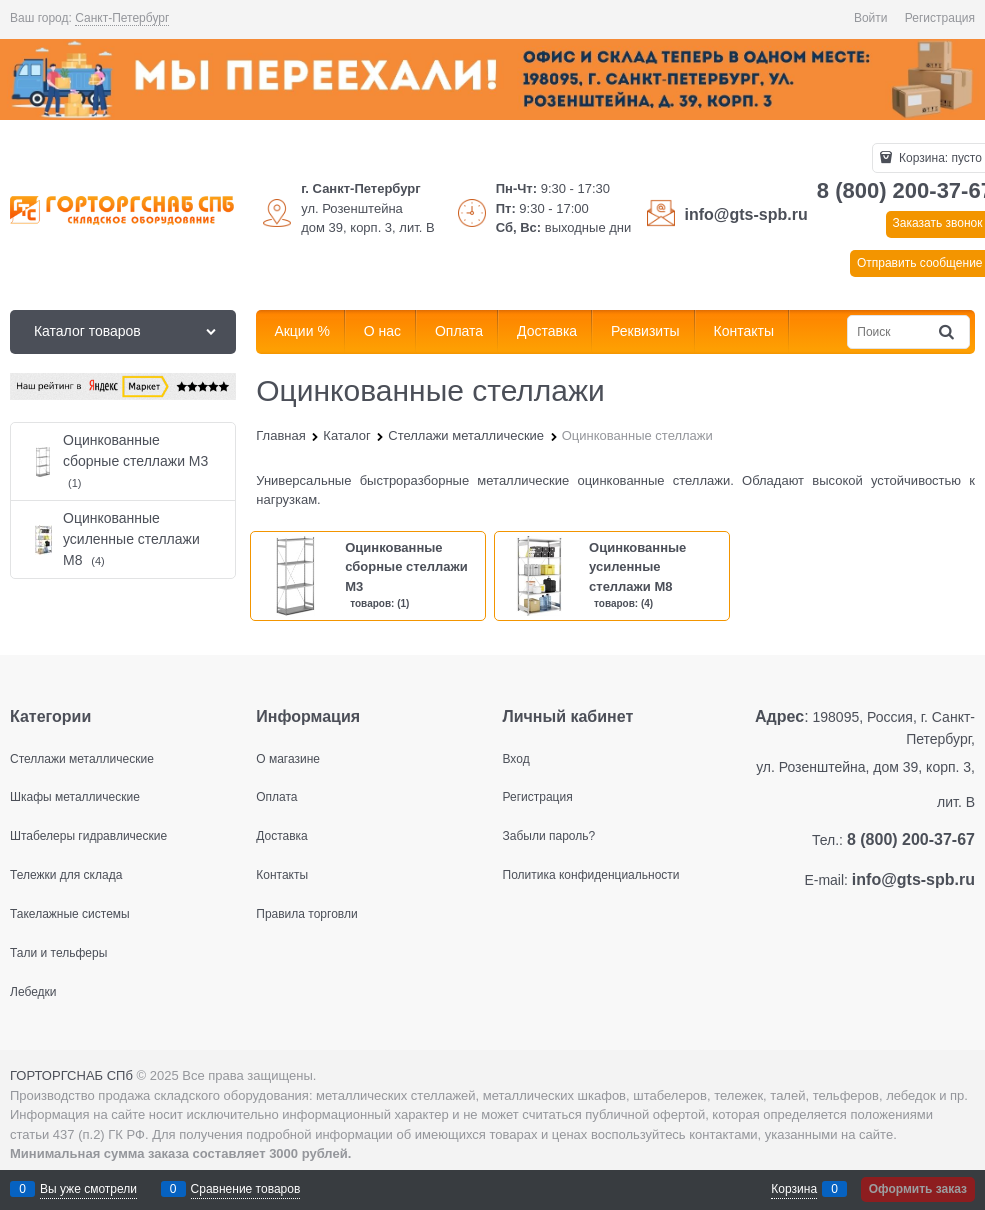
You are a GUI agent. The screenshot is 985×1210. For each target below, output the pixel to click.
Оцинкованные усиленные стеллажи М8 (637, 567)
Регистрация (940, 18)
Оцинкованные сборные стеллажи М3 (406, 567)
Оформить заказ (918, 1189)
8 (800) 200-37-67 (911, 839)
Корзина (794, 1189)
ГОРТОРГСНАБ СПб (71, 1075)
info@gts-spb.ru (746, 214)
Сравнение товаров (246, 1189)
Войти (871, 18)
